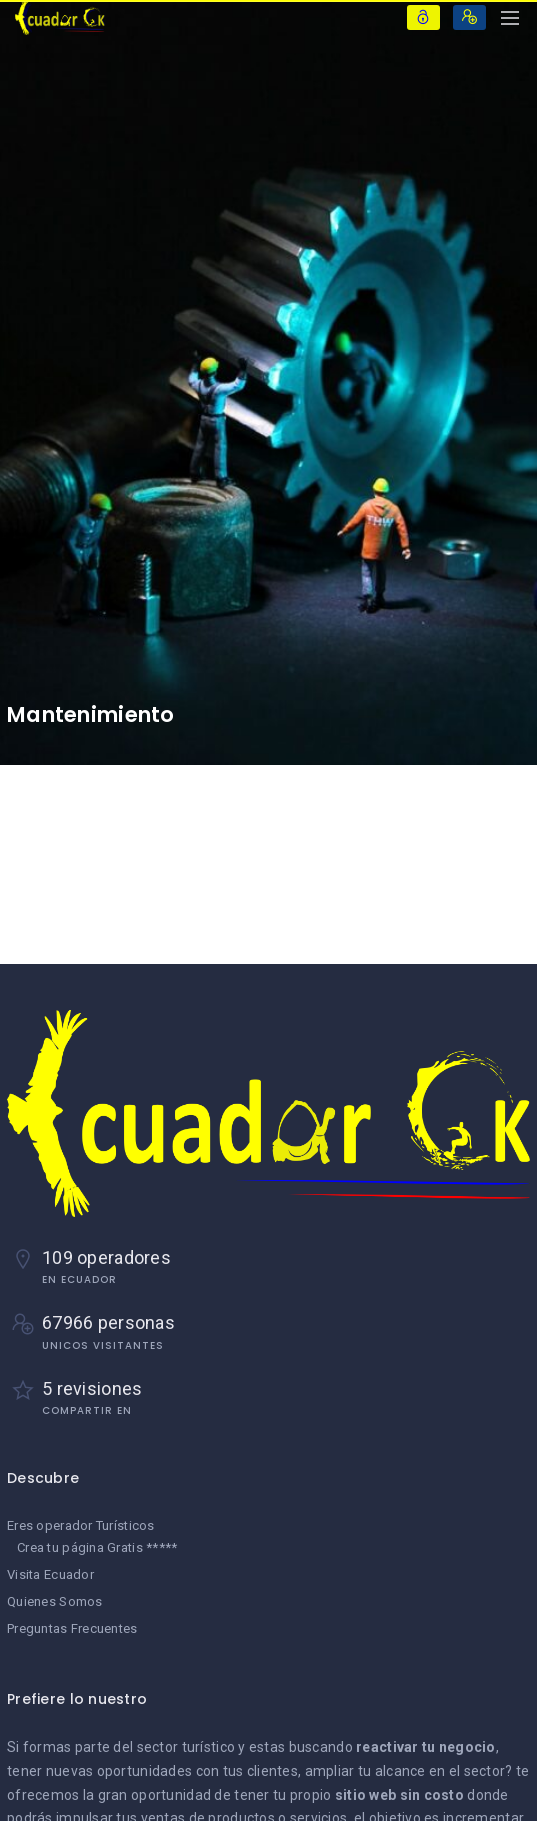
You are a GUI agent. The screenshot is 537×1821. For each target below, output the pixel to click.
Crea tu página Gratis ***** (97, 1547)
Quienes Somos (55, 1601)
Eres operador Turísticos (81, 1525)
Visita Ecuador (50, 1574)
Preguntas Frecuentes (72, 1628)
